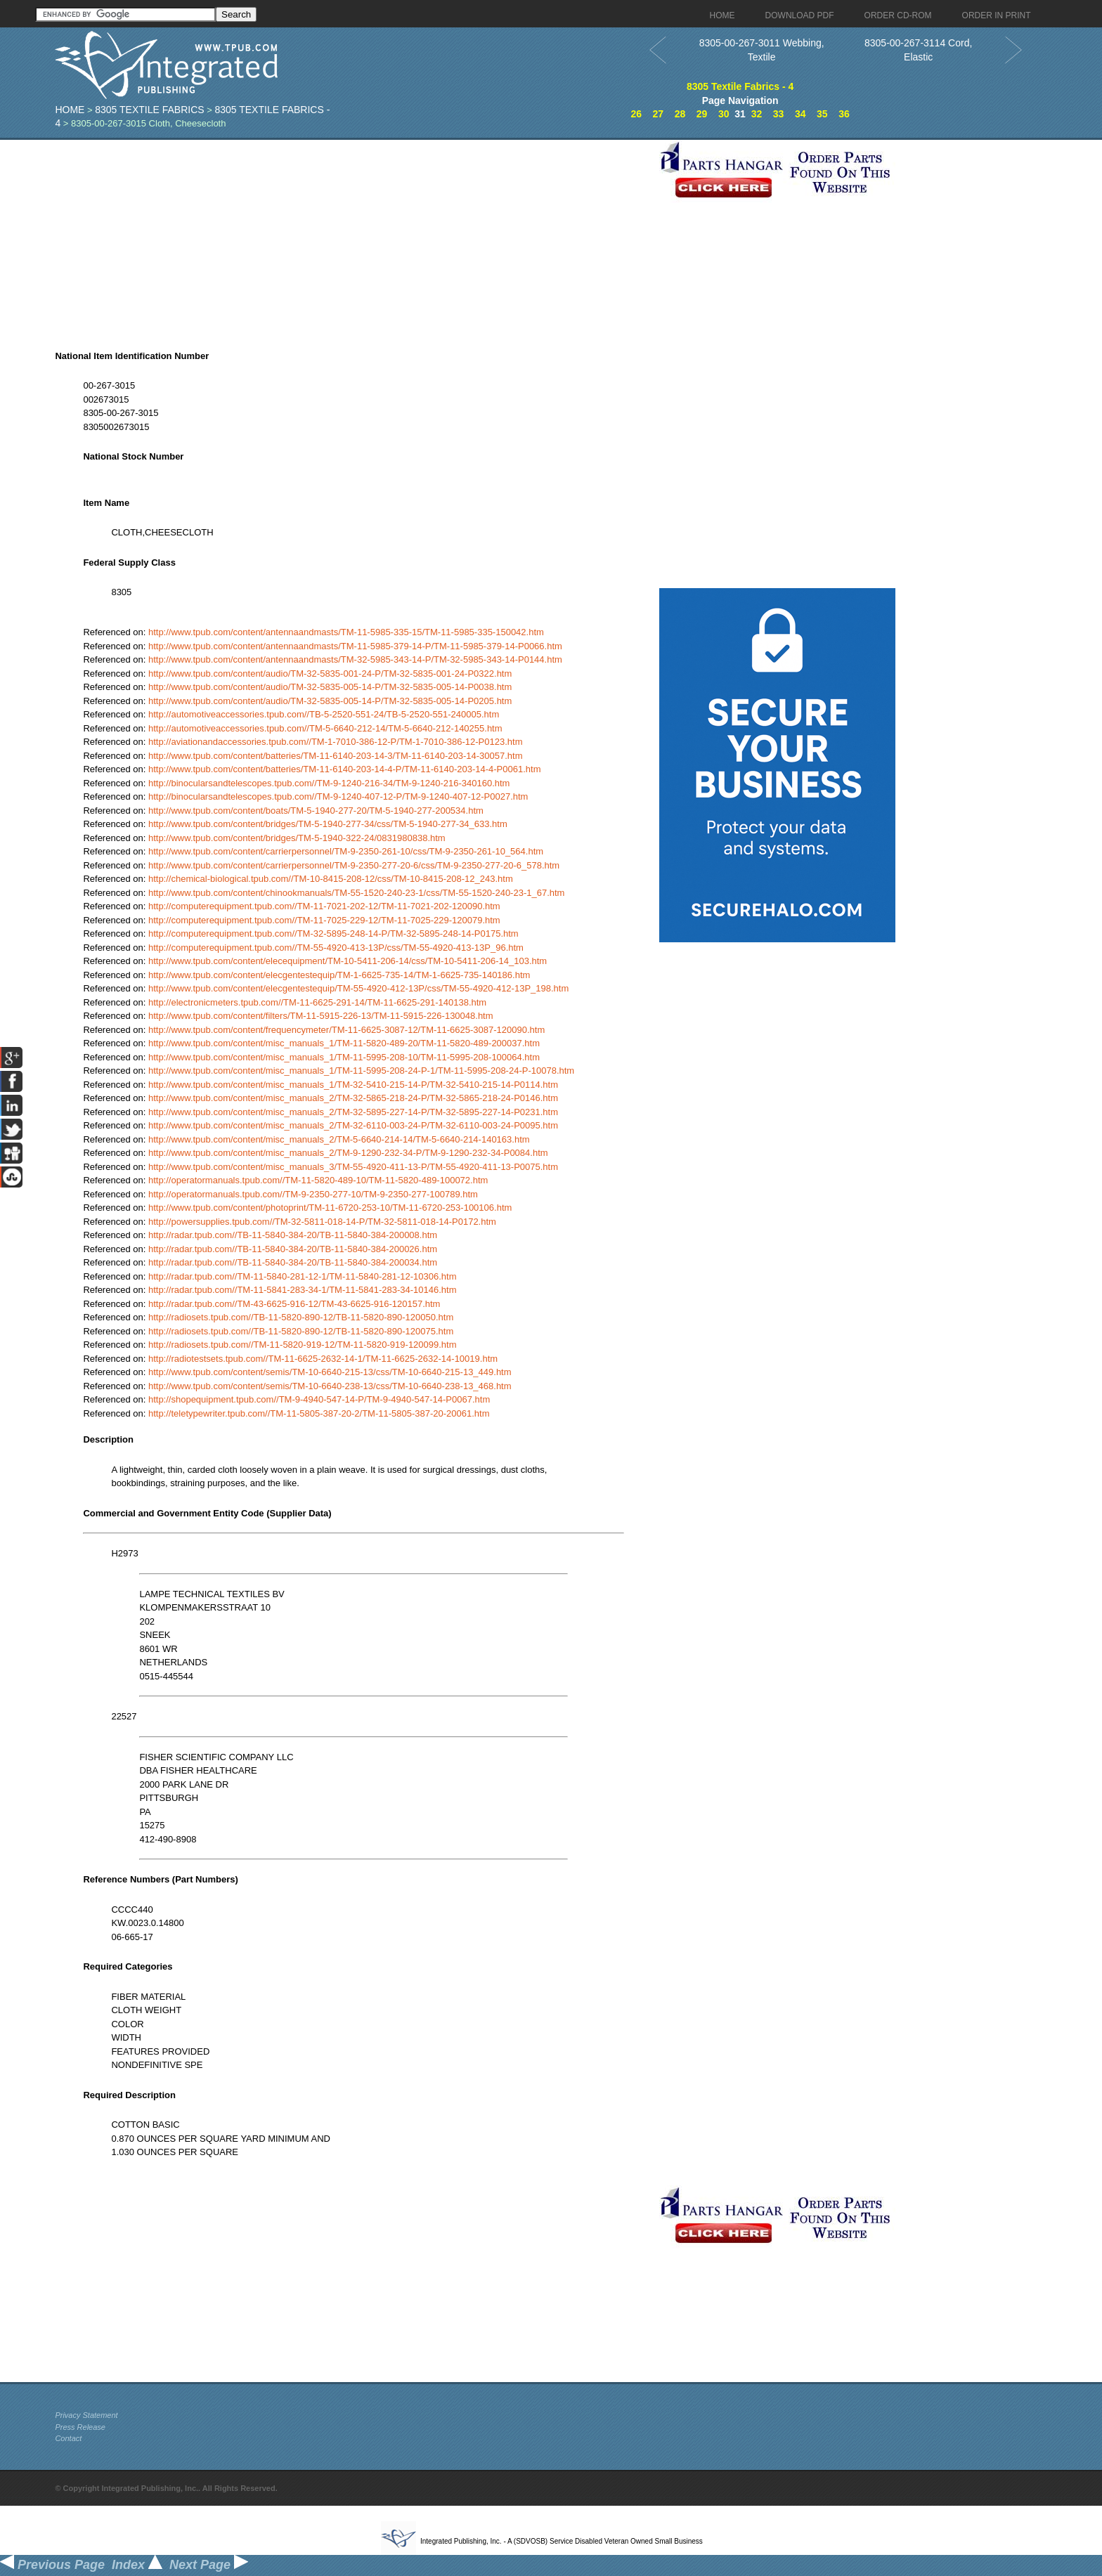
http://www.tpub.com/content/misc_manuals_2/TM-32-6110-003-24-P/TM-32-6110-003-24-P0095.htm (353, 1125)
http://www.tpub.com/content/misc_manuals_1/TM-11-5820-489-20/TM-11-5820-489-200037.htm (344, 1043)
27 (658, 113)
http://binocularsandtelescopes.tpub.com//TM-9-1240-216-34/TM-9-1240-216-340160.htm (329, 783)
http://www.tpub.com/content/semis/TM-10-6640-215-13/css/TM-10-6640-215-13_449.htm (330, 1372)
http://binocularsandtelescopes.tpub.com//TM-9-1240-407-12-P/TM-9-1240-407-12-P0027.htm (338, 796)
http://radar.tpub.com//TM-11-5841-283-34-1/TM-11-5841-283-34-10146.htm (302, 1289)
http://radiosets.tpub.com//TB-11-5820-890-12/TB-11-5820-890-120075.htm (300, 1331)
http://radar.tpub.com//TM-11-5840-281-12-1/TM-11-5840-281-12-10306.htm (302, 1276)
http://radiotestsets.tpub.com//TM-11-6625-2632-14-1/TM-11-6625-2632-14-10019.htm (323, 1358)
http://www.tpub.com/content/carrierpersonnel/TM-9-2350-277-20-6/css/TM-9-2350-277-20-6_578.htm (353, 865)
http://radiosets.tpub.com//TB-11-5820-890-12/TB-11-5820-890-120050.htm (300, 1317)
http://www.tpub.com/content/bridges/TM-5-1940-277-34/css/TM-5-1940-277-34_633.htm (327, 824)
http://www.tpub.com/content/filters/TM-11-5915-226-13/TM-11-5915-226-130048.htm (320, 1015)
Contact (68, 2438)
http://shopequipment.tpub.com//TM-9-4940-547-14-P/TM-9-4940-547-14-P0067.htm (319, 1399)
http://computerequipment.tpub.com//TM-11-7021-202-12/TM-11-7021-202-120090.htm (324, 906)
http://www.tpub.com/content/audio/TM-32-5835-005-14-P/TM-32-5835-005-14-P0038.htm (330, 687)
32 (757, 113)
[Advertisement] (353, 238)
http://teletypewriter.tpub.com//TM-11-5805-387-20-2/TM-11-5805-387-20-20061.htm (319, 1413)
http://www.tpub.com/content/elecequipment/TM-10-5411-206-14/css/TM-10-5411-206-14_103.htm (347, 961)
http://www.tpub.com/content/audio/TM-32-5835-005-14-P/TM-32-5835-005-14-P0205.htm (330, 701)
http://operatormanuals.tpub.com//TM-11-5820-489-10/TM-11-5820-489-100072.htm (318, 1180)
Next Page (208, 2565)
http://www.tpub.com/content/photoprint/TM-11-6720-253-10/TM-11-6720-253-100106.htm (330, 1207)
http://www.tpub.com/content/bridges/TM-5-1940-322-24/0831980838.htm (297, 838)
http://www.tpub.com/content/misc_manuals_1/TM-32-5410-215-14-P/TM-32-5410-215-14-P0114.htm (353, 1084)
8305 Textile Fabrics (149, 109)
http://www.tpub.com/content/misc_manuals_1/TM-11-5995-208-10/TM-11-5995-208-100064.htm (344, 1057)
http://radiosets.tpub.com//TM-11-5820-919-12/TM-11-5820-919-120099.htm (302, 1344)
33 (778, 113)
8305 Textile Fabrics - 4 (740, 86)
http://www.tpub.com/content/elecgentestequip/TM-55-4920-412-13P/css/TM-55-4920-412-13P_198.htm (358, 988)
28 (680, 113)
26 (636, 113)
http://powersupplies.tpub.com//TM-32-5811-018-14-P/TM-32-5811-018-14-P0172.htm (322, 1221)
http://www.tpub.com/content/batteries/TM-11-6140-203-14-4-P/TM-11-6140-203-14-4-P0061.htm (344, 769)
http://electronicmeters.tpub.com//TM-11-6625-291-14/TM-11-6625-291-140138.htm (317, 1002)
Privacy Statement (86, 2415)
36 (844, 113)
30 (724, 113)
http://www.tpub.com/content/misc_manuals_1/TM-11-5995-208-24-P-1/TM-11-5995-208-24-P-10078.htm (361, 1070)
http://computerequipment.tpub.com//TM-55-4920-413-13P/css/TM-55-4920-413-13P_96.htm (336, 947)
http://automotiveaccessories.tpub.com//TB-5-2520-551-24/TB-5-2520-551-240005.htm (323, 714)
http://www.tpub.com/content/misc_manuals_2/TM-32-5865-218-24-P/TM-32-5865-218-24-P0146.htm (353, 1098)
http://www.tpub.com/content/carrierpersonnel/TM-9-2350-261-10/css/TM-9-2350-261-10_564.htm (345, 851)
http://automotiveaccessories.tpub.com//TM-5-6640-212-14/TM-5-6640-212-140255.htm (325, 728)
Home (69, 109)
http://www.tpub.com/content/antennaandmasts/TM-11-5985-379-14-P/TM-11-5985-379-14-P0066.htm (355, 646)
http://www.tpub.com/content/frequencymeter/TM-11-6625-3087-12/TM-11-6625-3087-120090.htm (346, 1029)
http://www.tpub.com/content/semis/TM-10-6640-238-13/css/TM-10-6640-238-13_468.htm (330, 1386)
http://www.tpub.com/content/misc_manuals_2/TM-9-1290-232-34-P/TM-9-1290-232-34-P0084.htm (348, 1152)
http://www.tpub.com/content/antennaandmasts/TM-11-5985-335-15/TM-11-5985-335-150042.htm (346, 632)
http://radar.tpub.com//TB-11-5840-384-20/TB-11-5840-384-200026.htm (292, 1249)
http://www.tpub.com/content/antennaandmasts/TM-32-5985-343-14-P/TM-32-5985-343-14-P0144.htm (355, 659)
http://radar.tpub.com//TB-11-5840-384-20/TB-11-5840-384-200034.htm (292, 1262)
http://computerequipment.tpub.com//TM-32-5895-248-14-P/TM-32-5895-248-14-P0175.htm (333, 933)
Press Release (80, 2427)
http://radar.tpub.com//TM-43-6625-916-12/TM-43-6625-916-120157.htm (294, 1304)
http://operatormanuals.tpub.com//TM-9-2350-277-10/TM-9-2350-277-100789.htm (313, 1194)
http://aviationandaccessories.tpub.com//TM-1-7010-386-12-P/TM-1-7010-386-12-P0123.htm (335, 741)
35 (822, 113)
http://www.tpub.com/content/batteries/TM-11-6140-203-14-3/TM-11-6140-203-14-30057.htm (335, 755)
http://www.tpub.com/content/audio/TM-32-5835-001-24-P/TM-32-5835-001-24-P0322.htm (330, 673)
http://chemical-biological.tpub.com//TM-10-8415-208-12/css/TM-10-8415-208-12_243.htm (330, 878)
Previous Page (52, 2565)
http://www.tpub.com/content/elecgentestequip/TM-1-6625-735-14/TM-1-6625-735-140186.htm (339, 975)
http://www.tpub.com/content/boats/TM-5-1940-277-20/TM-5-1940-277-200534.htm (316, 810)
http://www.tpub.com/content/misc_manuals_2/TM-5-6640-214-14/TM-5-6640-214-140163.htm (339, 1139)
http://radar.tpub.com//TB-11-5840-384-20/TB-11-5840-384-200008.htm (292, 1235)
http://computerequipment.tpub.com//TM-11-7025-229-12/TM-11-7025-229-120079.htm (324, 920)
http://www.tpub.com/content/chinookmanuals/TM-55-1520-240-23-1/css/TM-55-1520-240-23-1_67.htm (356, 892)
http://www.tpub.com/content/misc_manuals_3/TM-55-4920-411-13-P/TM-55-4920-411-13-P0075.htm (353, 1167)
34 (800, 113)
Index (137, 2565)
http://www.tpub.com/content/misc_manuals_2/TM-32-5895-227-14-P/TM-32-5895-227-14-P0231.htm (353, 1112)
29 (702, 113)
